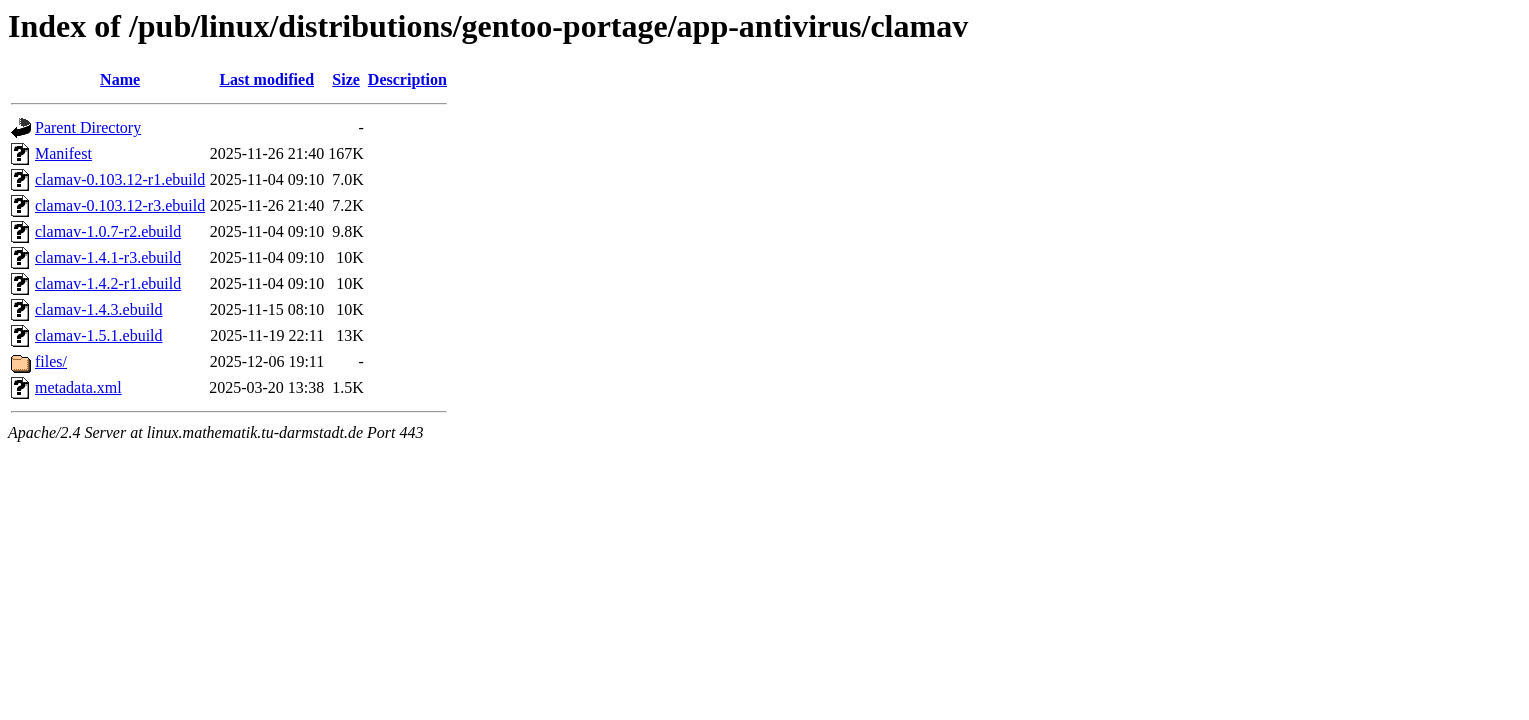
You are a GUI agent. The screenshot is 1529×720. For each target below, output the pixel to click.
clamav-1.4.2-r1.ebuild (108, 283)
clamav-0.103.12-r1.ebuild (120, 179)
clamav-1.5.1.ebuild (99, 335)
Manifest (63, 153)
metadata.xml (78, 387)
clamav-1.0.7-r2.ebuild (108, 231)
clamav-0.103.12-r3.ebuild (120, 205)
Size (346, 79)
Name (120, 79)
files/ (51, 361)
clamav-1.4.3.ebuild (99, 309)
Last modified (266, 79)
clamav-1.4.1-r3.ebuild (108, 257)
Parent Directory (88, 127)
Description (407, 79)
